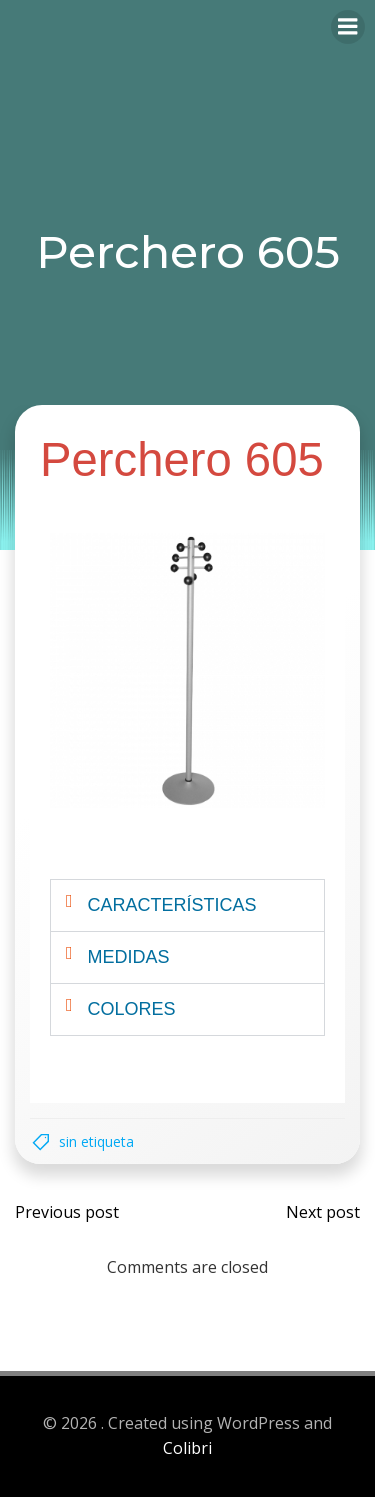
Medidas (129, 957)
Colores (132, 1009)
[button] (187, 905)
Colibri (187, 1448)
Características (172, 905)
